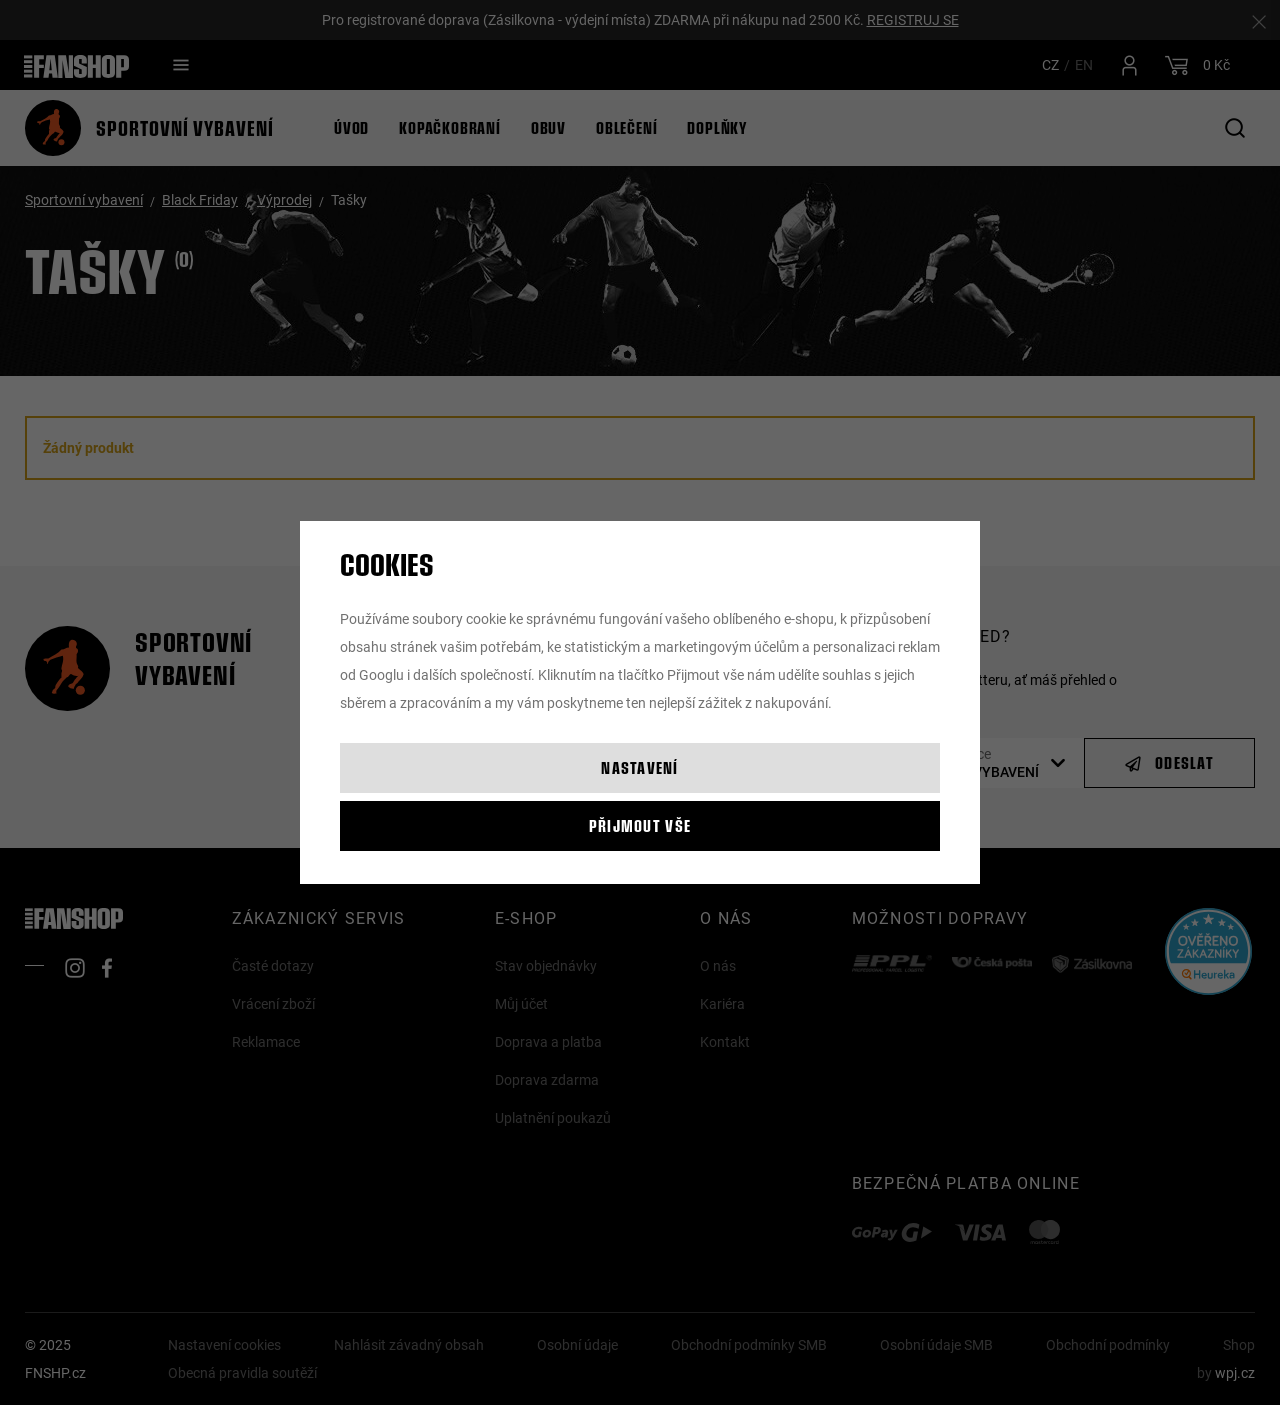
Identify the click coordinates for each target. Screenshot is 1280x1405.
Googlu (381, 674)
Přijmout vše (640, 825)
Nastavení (640, 767)
